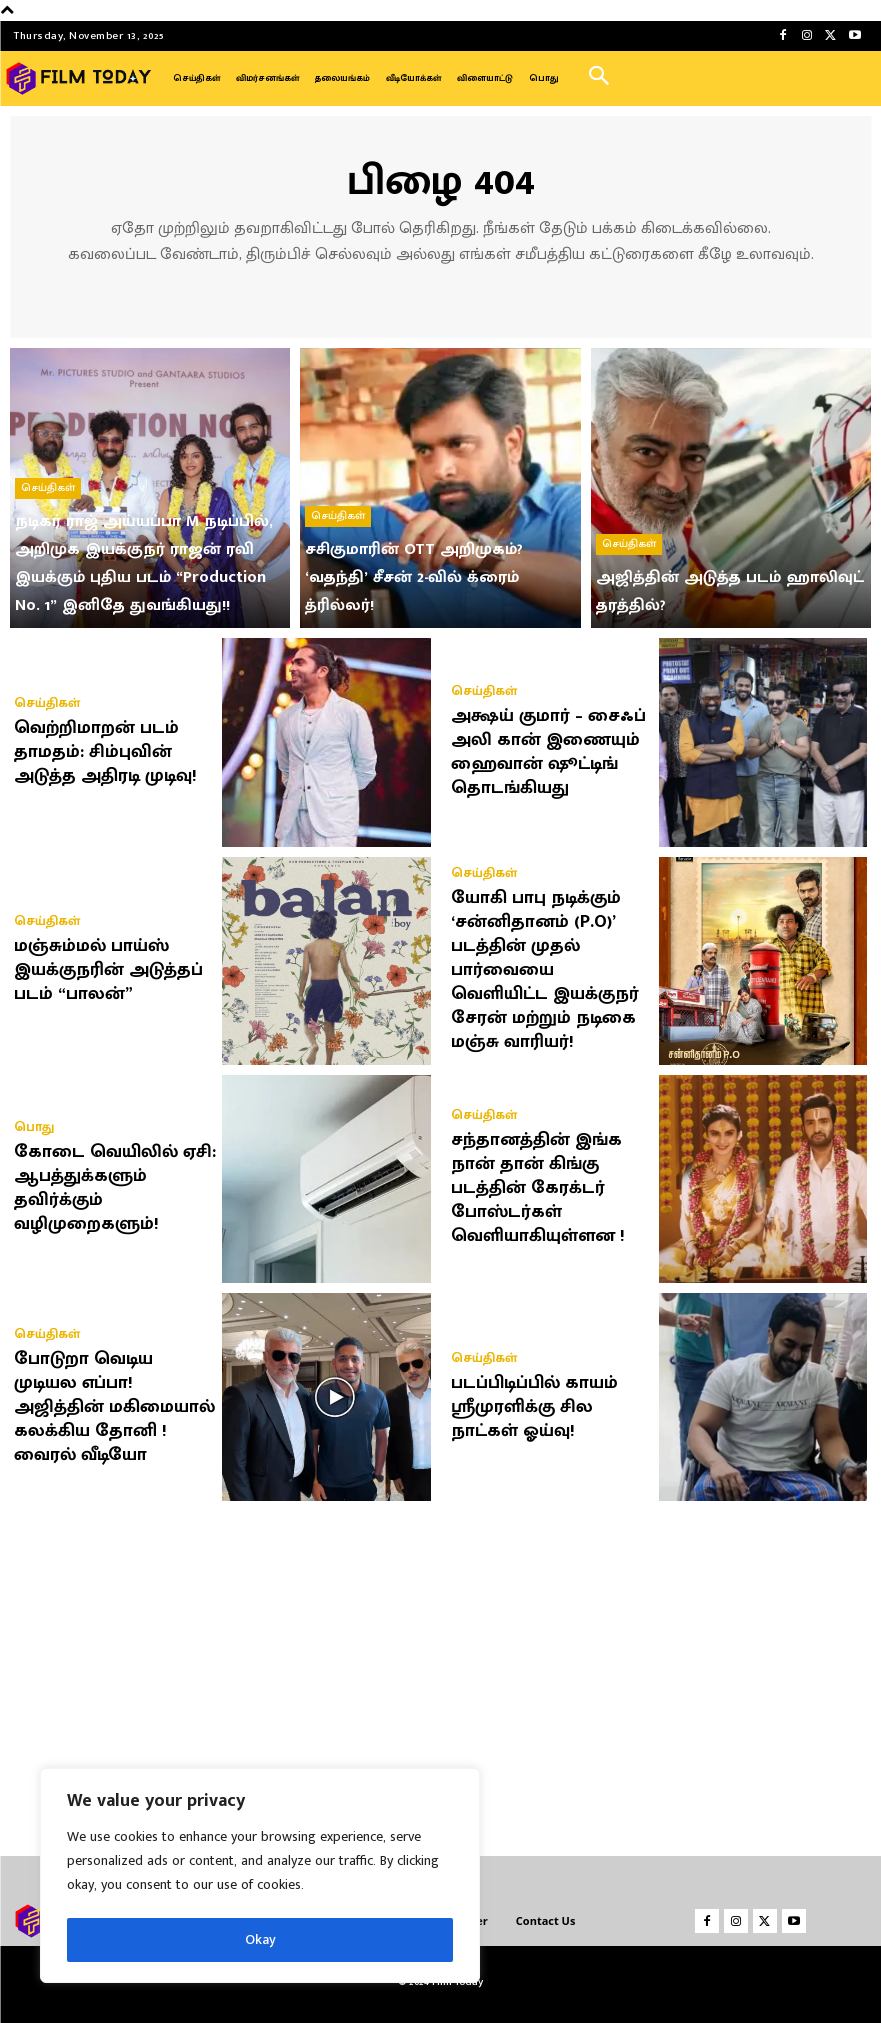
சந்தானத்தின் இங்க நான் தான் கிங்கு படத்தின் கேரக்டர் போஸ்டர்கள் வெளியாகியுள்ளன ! (538, 1188)
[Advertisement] (441, 1671)
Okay (260, 1939)
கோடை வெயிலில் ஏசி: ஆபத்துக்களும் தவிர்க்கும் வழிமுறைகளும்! (115, 1188)
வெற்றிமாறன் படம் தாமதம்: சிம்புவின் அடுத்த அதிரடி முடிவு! (105, 752)
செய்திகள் (48, 488)
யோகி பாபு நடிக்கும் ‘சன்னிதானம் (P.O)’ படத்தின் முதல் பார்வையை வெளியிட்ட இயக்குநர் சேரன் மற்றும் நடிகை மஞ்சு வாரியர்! (545, 970)
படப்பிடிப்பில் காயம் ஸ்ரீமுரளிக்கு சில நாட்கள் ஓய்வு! (534, 1407)
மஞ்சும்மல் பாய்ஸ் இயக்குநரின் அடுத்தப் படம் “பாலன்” (108, 970)
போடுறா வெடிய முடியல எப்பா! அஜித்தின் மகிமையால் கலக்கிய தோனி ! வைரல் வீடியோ (114, 1407)
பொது (34, 1127)
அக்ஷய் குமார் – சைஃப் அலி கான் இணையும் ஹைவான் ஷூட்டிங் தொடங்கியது (548, 752)
